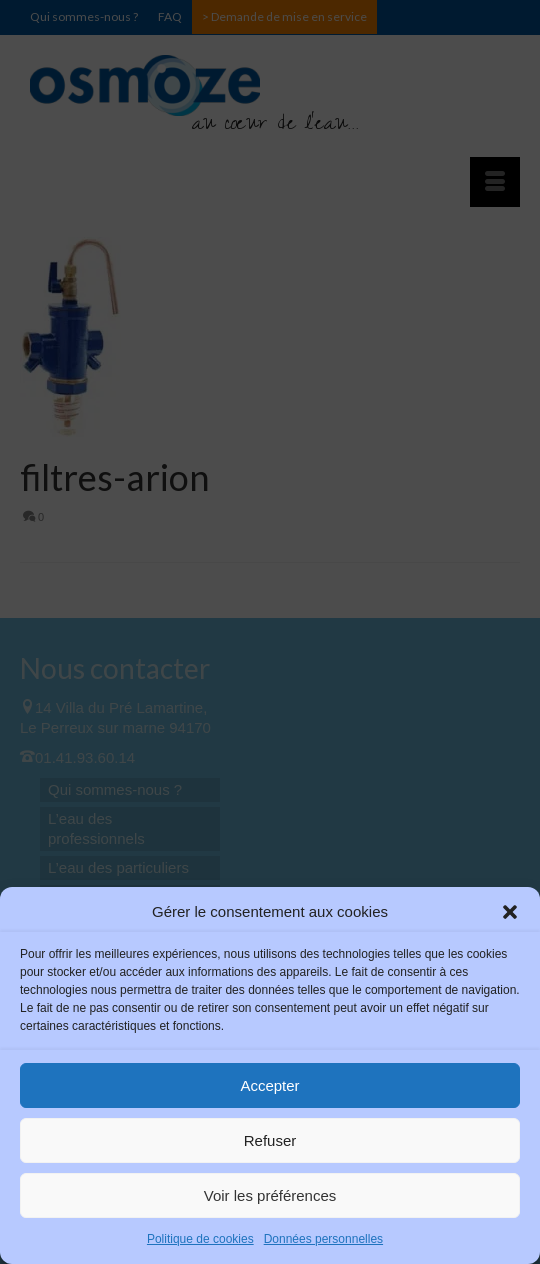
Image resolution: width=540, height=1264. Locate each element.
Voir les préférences (270, 1195)
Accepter (269, 1085)
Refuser (270, 1140)
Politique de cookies (200, 1239)
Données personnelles (323, 1239)
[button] (510, 912)
